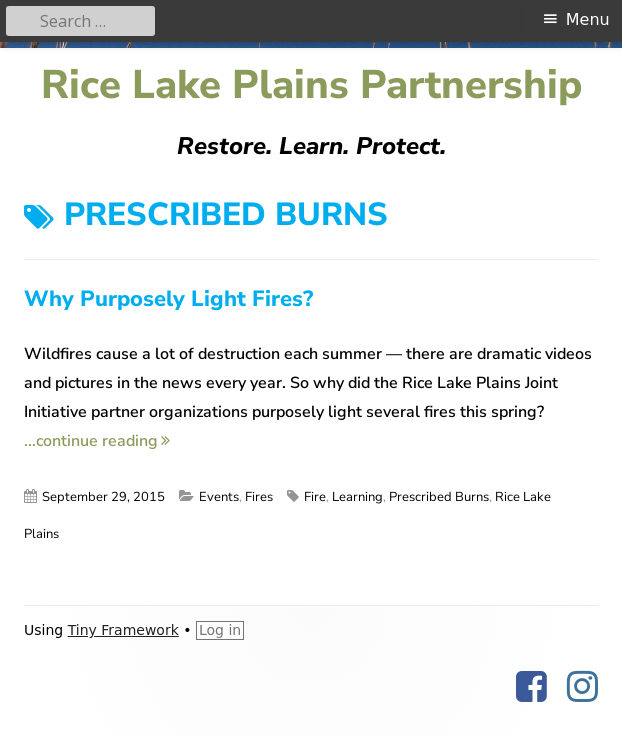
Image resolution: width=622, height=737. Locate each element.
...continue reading (97, 441)
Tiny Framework (123, 630)
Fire (315, 497)
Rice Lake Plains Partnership (311, 85)
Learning (357, 497)
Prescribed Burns (439, 497)
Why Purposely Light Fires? (168, 299)
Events (219, 497)
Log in (220, 630)
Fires (259, 497)
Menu (588, 19)
